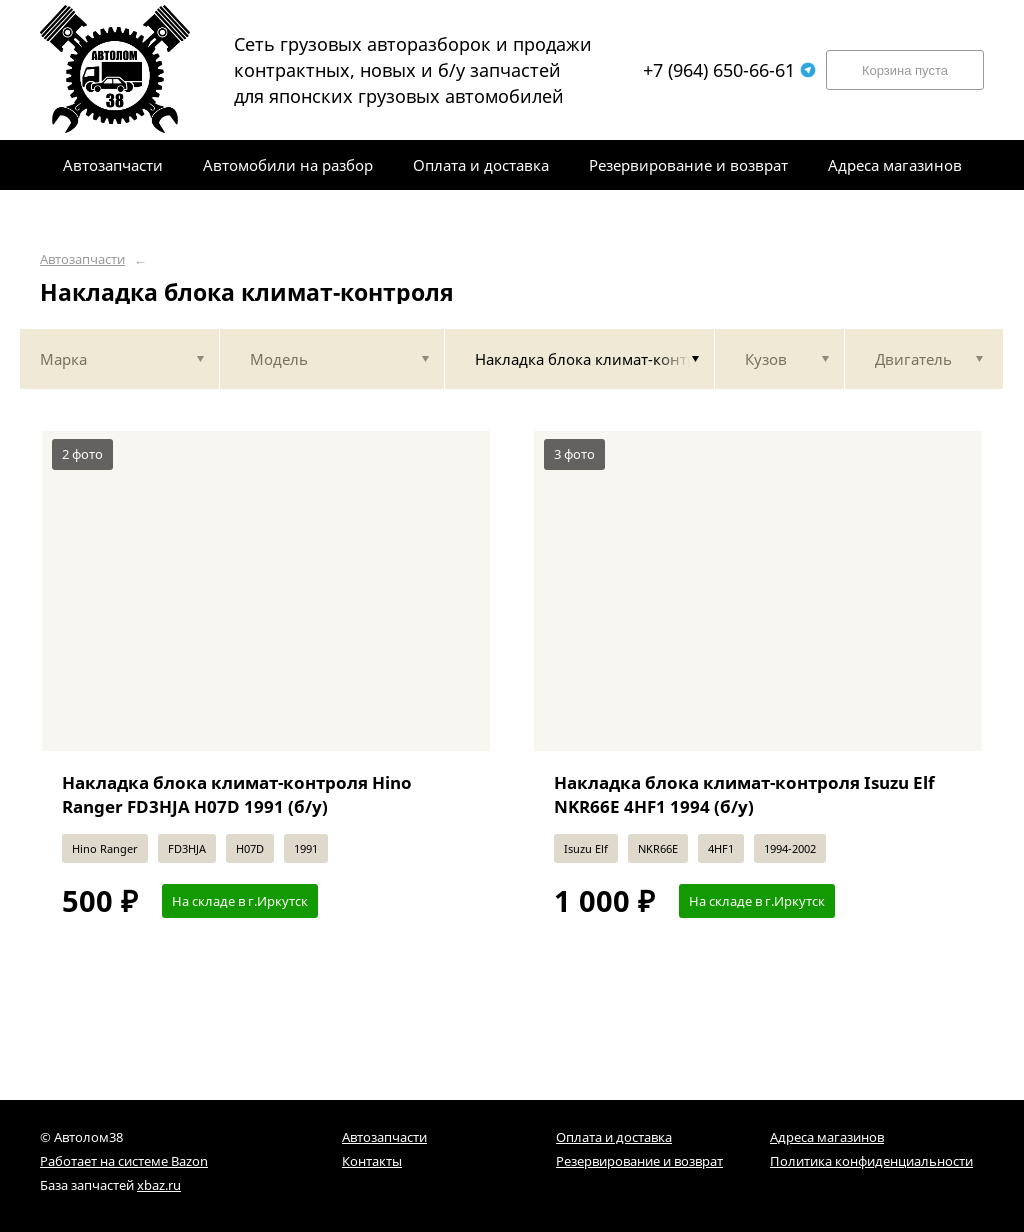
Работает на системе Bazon (124, 1161)
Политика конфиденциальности (871, 1161)
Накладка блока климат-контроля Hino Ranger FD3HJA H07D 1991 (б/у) (237, 794)
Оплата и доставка (614, 1137)
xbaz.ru (159, 1185)
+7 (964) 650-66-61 (729, 70)
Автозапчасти (82, 259)
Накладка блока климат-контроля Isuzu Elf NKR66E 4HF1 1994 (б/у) (744, 794)
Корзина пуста (905, 70)
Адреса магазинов (827, 1137)
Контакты (372, 1161)
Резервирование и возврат (639, 1161)
